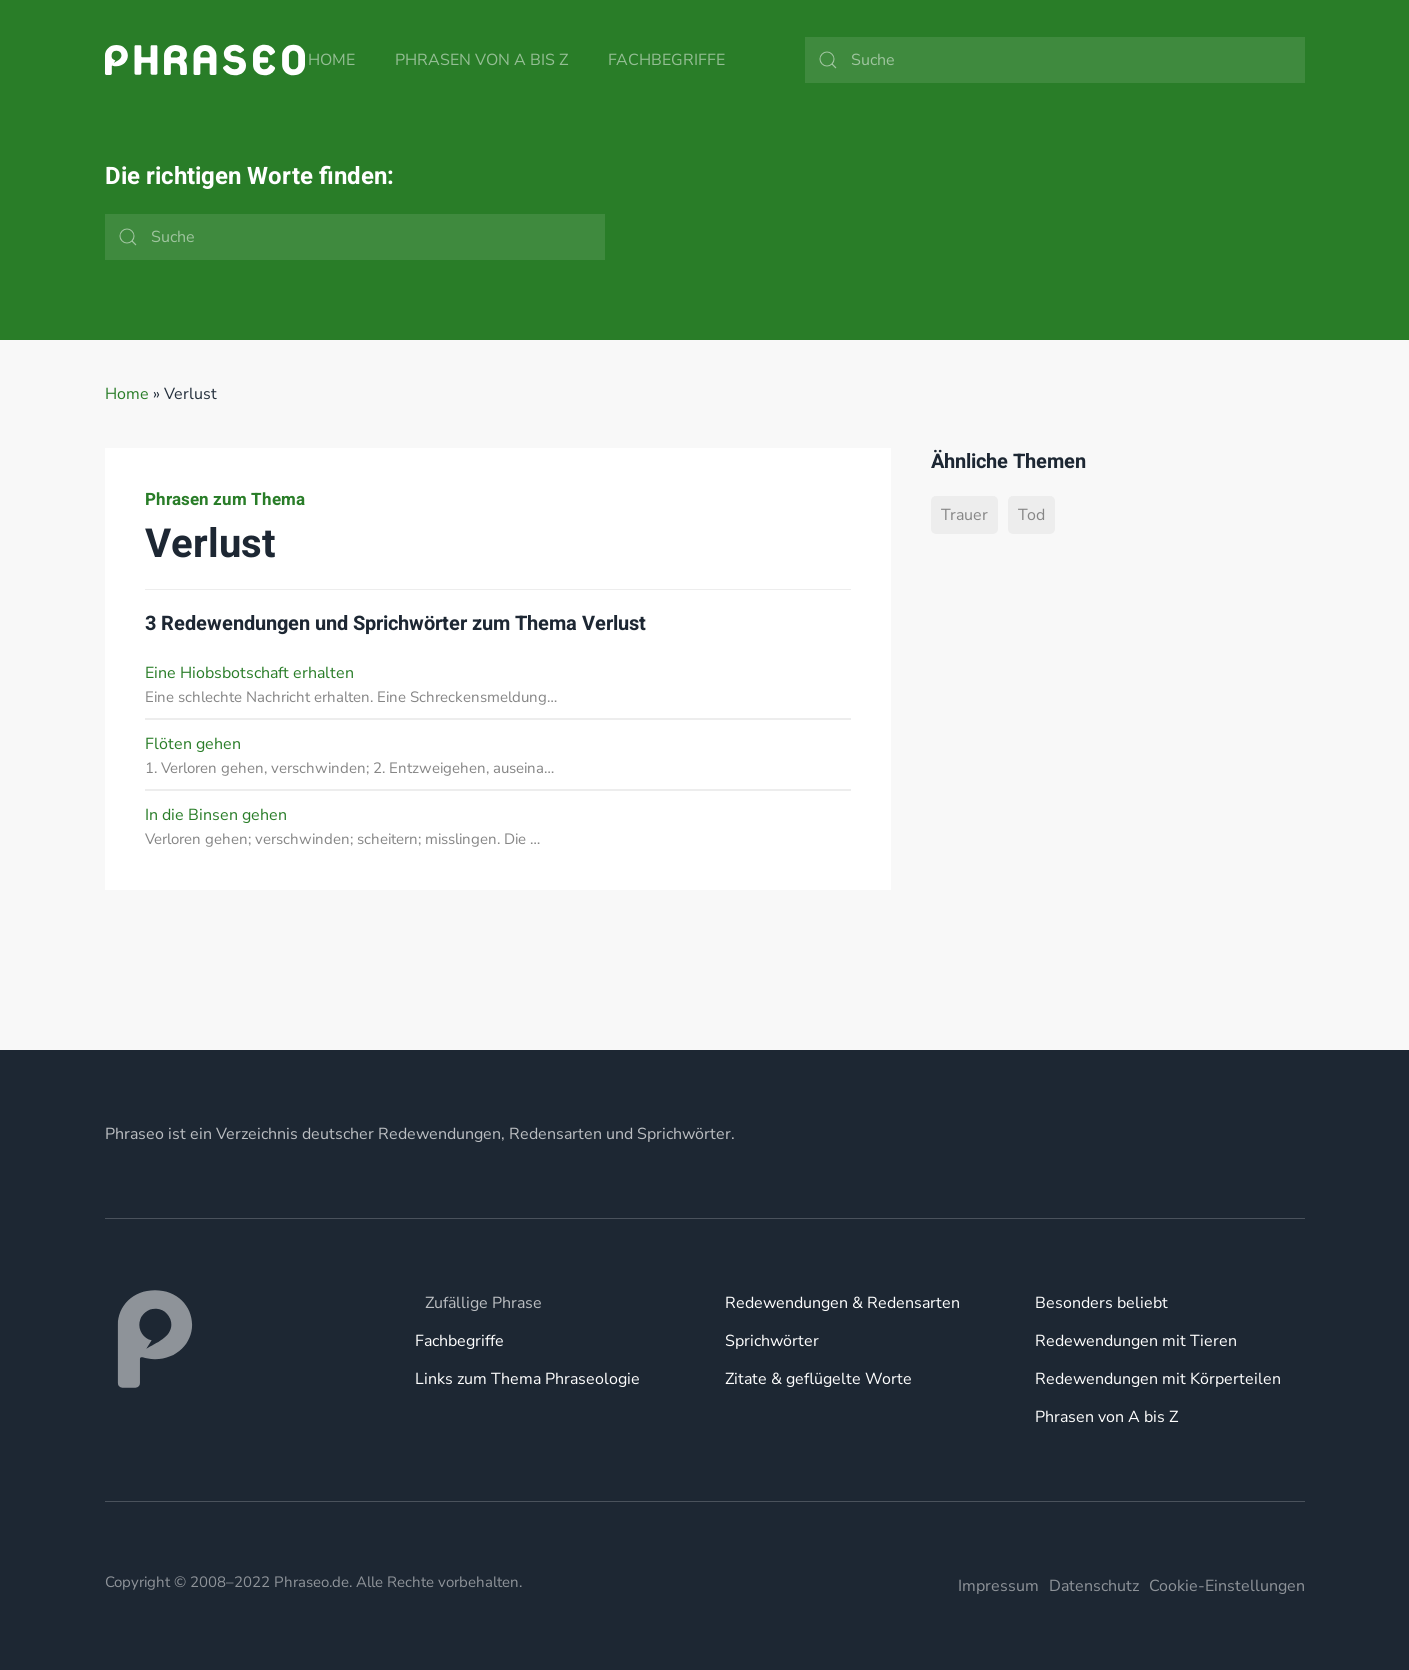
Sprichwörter (772, 1341)
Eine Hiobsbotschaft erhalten (249, 673)
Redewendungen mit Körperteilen (1158, 1379)
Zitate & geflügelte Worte (818, 1379)
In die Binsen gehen (216, 815)
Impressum (998, 1586)
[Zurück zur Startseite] (205, 60)
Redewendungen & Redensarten (842, 1303)
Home (331, 60)
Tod (1031, 515)
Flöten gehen (193, 744)
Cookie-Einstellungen (1227, 1586)
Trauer (964, 515)
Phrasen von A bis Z (481, 60)
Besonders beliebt (1101, 1303)
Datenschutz (1094, 1586)
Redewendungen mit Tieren (1136, 1341)
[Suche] (1055, 60)
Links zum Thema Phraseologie (527, 1379)
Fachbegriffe (666, 60)
